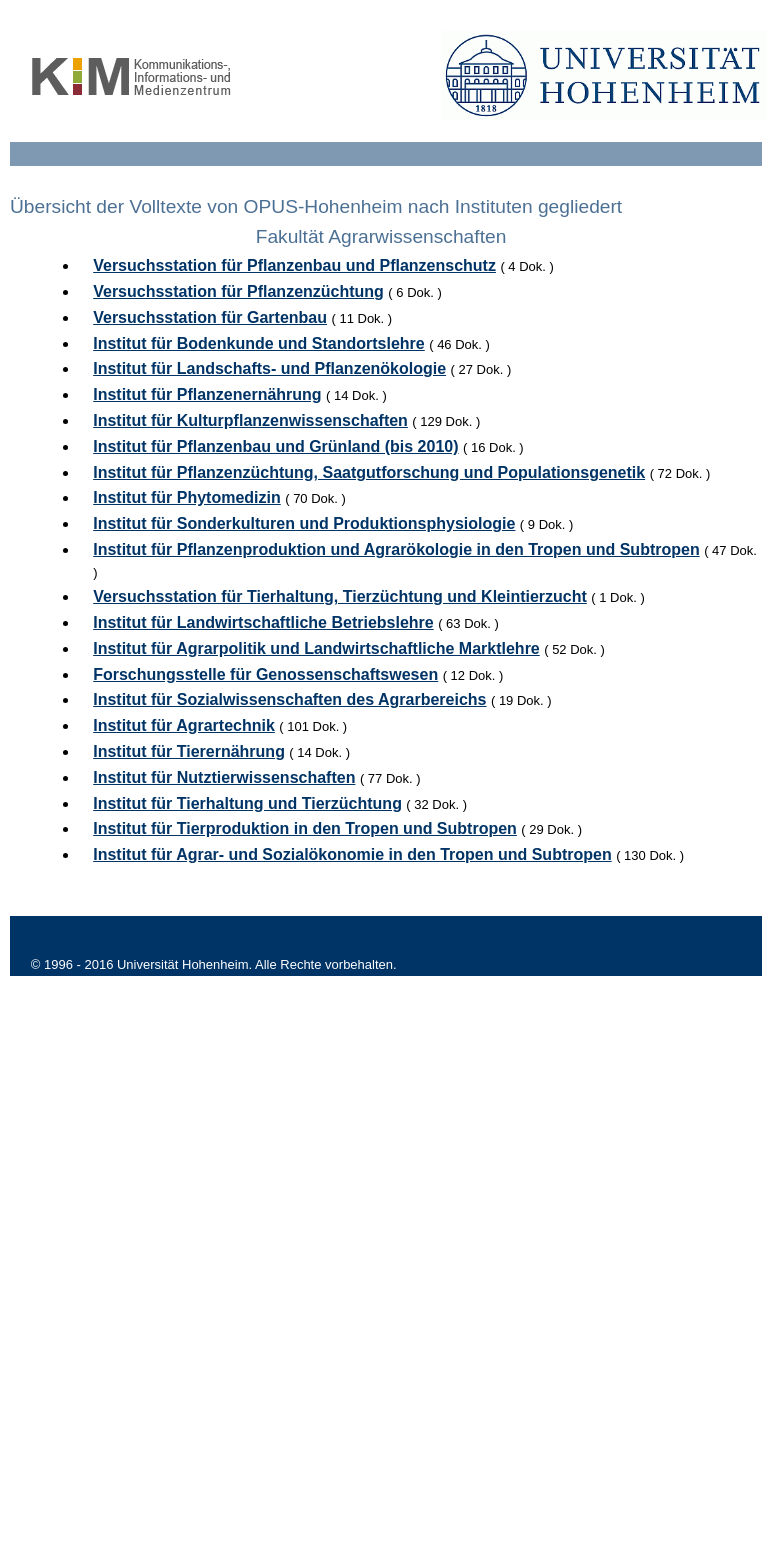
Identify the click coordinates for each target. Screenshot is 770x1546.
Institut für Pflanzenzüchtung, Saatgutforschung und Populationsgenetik (369, 472)
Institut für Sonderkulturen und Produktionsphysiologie (304, 523)
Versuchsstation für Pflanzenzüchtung (238, 291)
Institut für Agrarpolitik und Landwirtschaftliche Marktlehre (316, 648)
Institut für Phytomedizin (187, 497)
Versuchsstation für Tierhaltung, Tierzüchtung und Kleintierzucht (340, 596)
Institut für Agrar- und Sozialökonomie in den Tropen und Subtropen (352, 854)
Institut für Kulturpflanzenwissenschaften (250, 420)
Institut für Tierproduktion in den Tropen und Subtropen (305, 828)
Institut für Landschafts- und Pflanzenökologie (269, 368)
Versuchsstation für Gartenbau (210, 317)
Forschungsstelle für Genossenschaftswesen (265, 674)
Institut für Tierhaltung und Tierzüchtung (247, 803)
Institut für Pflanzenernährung (207, 394)
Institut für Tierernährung (189, 751)
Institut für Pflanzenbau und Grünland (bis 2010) (275, 446)
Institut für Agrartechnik (184, 725)
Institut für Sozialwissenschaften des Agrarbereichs (289, 699)
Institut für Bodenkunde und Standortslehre (259, 343)
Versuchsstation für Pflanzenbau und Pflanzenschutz (294, 265)
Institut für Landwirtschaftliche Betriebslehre (263, 622)
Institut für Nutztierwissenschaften (224, 777)
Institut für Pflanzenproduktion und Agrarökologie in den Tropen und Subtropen (396, 549)
